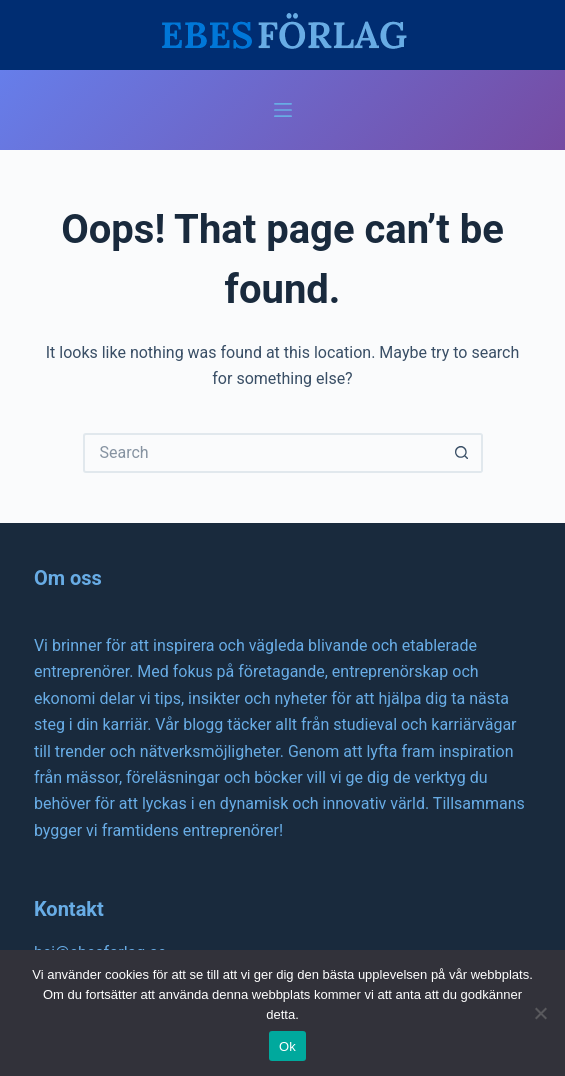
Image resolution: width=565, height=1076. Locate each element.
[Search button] (463, 453)
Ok (287, 1046)
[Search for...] (263, 453)
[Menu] (283, 110)
